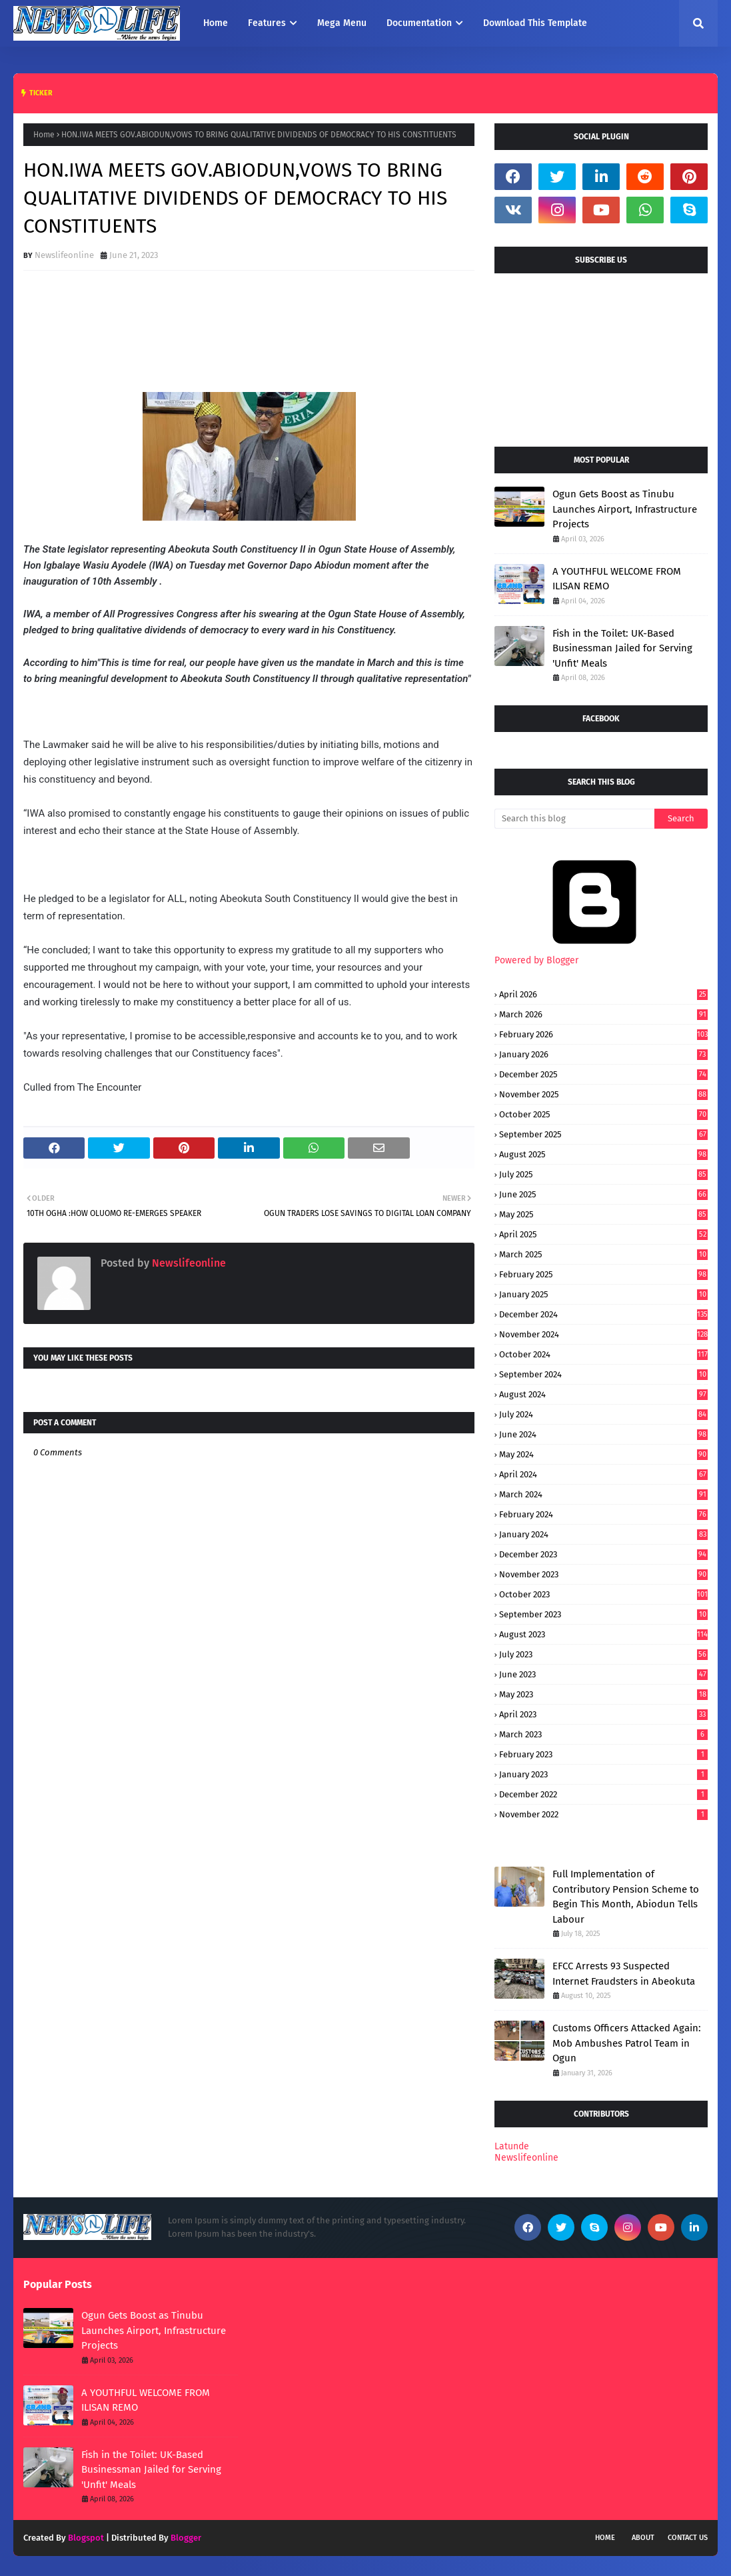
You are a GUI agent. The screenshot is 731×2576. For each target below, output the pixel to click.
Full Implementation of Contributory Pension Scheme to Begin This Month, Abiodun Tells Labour (625, 1896)
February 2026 (603, 1034)
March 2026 (603, 1014)
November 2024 (603, 1334)
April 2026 (603, 994)
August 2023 (603, 1634)
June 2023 (603, 1674)
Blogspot (86, 2538)
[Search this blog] (574, 819)
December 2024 (603, 1314)
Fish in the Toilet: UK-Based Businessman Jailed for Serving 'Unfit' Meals (622, 648)
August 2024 (603, 1394)
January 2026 (603, 1054)
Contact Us (688, 2537)
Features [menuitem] (267, 23)
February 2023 (603, 1754)
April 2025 (603, 1234)
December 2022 (603, 1794)
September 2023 (603, 1614)
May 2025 (603, 1214)
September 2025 (603, 1134)
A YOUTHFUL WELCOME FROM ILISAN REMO (616, 579)
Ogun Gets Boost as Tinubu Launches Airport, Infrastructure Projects (624, 509)
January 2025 (603, 1294)
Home (44, 134)
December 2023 (603, 1554)
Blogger (186, 2538)
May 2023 (603, 1694)
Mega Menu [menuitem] (341, 23)
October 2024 (603, 1354)
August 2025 (603, 1154)
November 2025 (603, 1094)
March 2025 (603, 1254)
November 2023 (603, 1574)
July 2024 (603, 1414)
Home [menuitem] (215, 23)
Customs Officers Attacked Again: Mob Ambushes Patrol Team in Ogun (626, 2043)
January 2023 (603, 1774)
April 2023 (603, 1714)
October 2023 (603, 1594)
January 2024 (603, 1534)
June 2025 (603, 1194)
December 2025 (603, 1074)
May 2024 (603, 1454)
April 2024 (603, 1474)
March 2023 (603, 1734)
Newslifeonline (64, 255)
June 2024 (603, 1434)
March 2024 (603, 1494)
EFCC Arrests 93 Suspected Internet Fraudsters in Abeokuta (623, 1973)
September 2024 (603, 1374)
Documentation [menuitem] (419, 23)
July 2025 (603, 1174)
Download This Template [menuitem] (535, 23)
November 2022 (603, 1814)
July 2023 (603, 1654)
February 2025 (603, 1274)
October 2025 (603, 1114)
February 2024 (603, 1514)
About (643, 2537)
